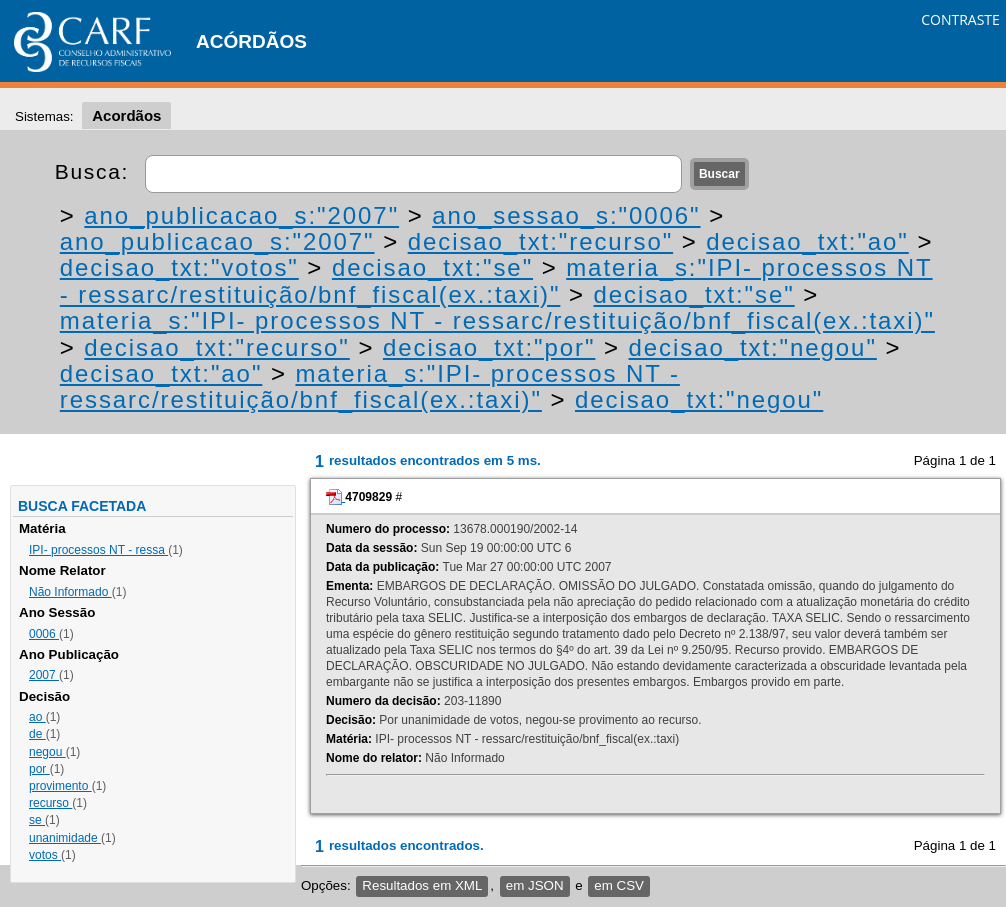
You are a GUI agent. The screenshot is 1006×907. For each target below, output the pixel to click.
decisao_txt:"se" (432, 267)
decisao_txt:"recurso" (540, 241)
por (39, 769)
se (37, 820)
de (37, 734)
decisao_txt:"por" (489, 347)
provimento (60, 786)
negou (47, 752)
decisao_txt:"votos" (179, 267)
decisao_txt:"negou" (753, 347)
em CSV (619, 885)
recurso (50, 803)
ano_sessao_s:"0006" (566, 215)
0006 (44, 634)
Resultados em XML (422, 885)
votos (45, 855)
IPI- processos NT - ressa (98, 550)
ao (37, 717)
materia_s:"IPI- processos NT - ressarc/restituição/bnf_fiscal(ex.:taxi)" (496, 280)
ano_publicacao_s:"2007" (241, 215)
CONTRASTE (960, 19)
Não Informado (70, 592)
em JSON (535, 885)
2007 (44, 675)
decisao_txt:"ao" (807, 241)
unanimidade (65, 838)
